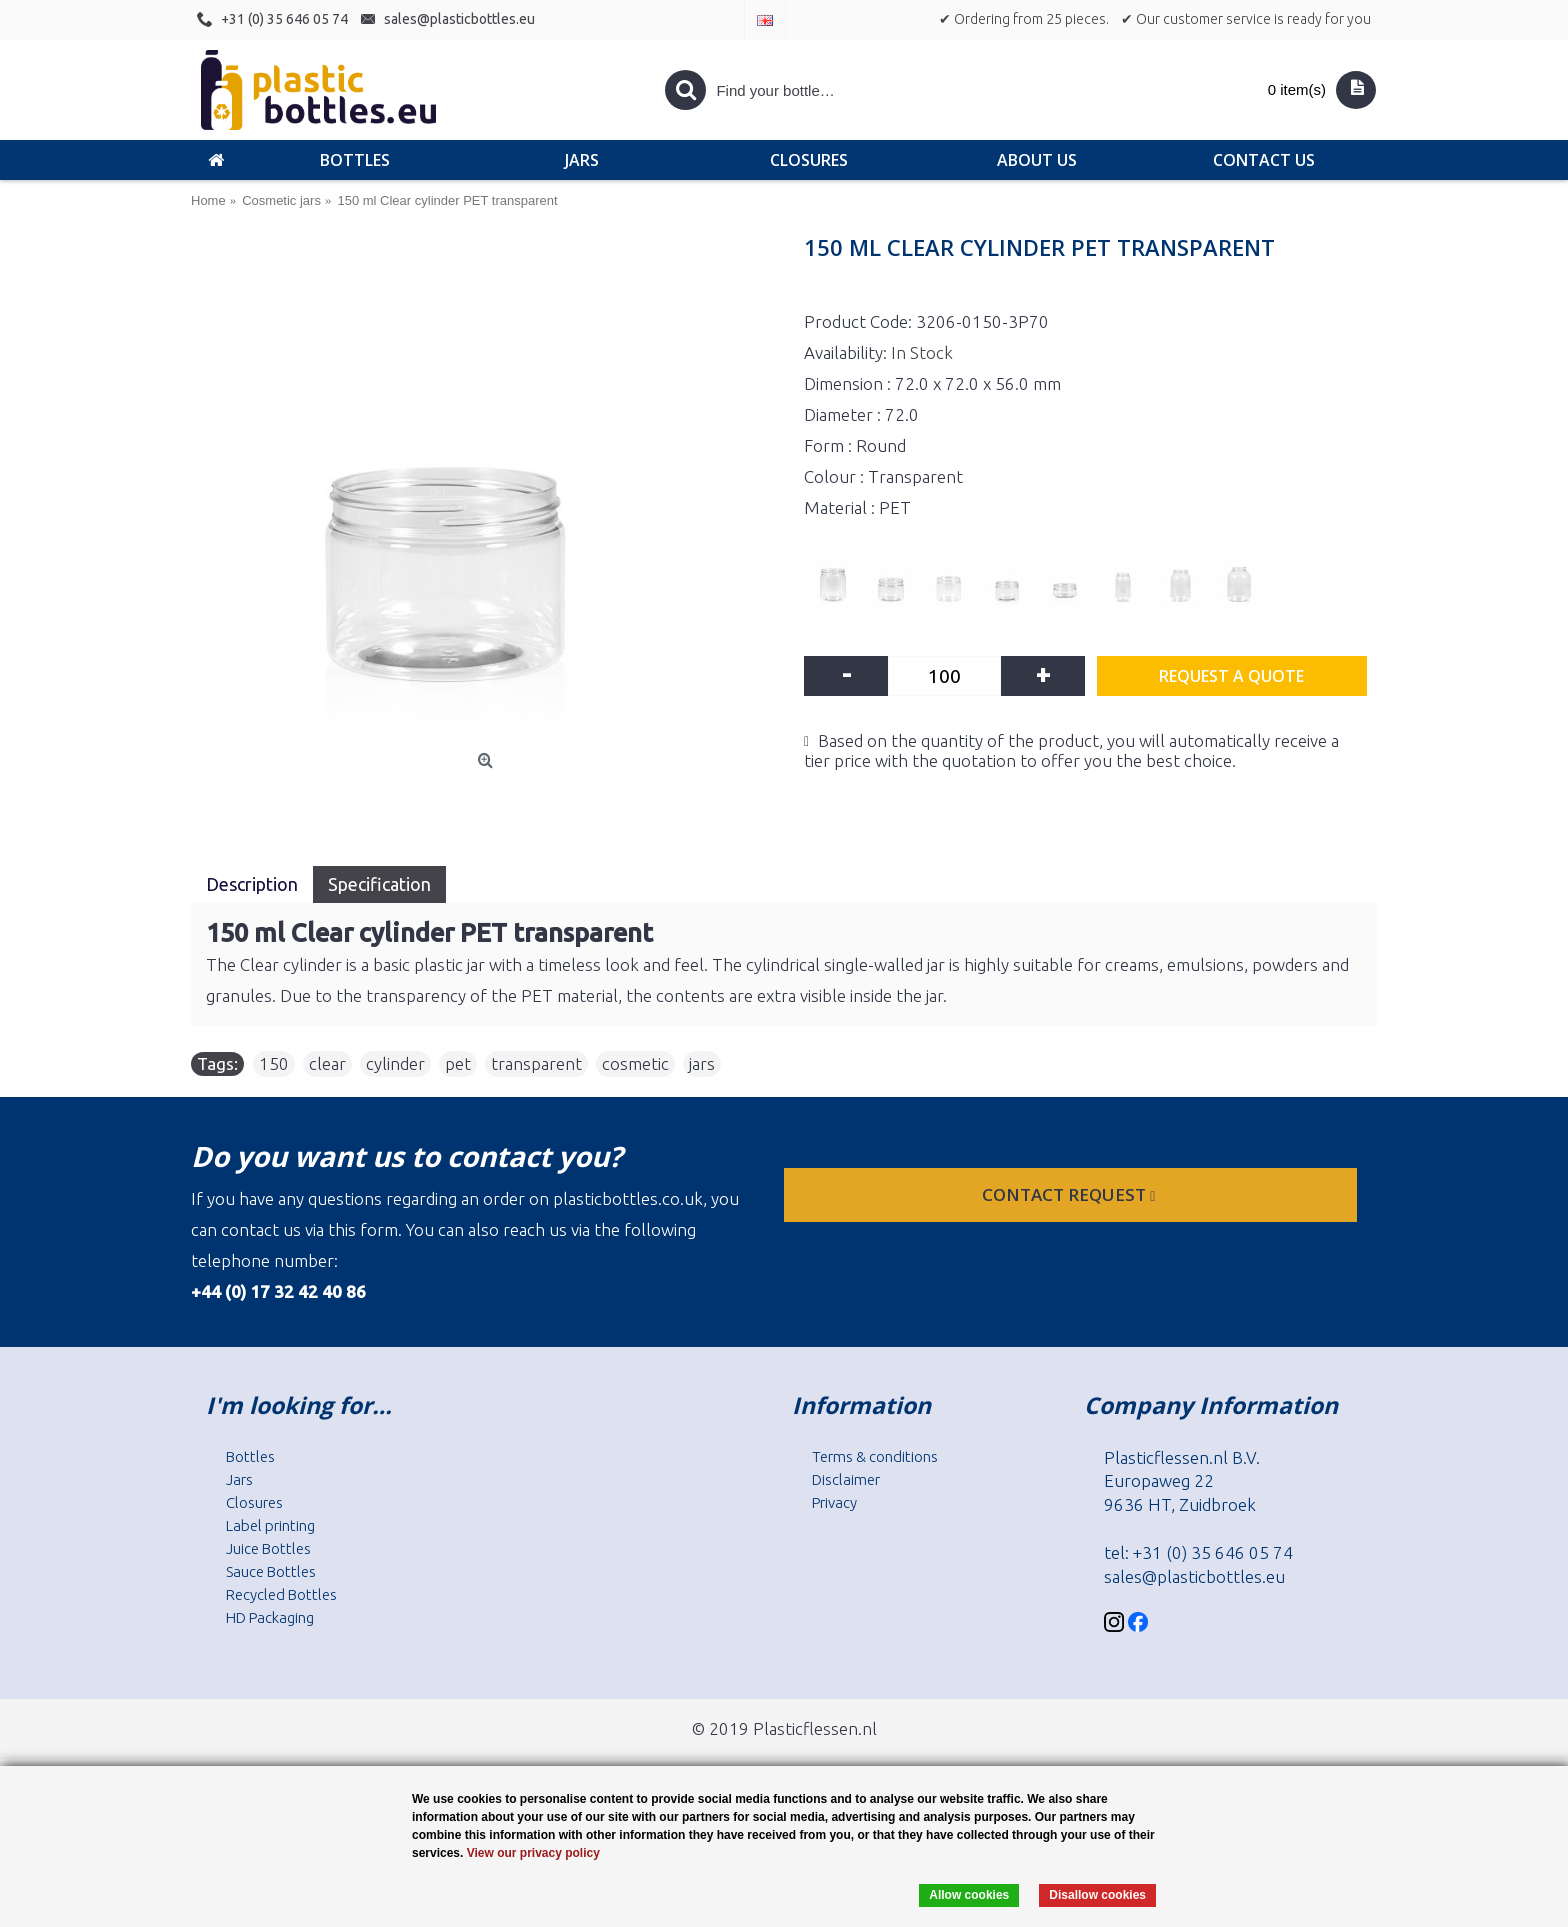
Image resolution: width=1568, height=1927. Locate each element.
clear (327, 1063)
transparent (536, 1063)
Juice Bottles (268, 1548)
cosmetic (635, 1063)
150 (274, 1063)
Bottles (250, 1456)
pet (458, 1063)
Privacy (834, 1502)
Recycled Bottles (281, 1594)
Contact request (1070, 1194)
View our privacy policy (533, 1853)
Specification (379, 884)
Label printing (270, 1525)
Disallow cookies (1097, 1895)
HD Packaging (270, 1617)
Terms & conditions (875, 1456)
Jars (239, 1479)
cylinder (395, 1063)
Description (252, 884)
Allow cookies (969, 1895)
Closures (254, 1502)
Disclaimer (846, 1479)
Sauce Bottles (271, 1571)
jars (702, 1063)
